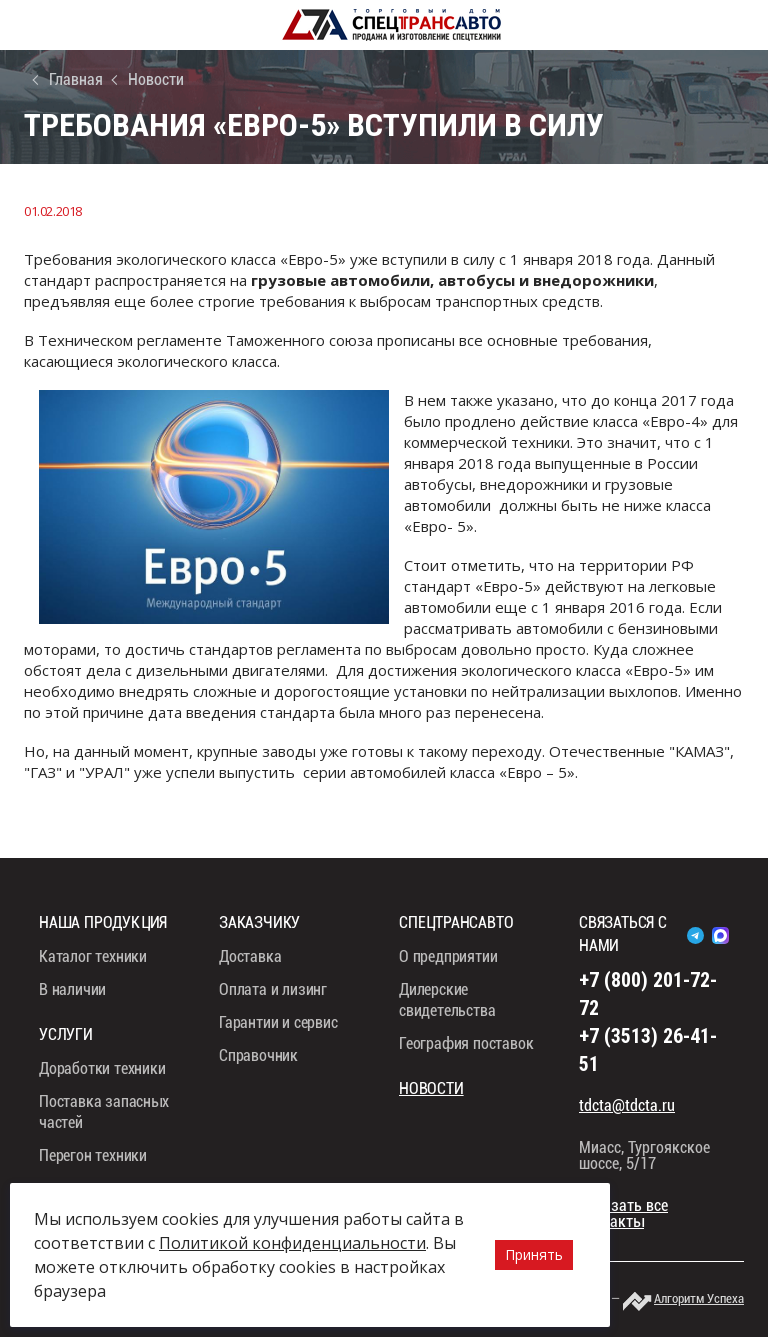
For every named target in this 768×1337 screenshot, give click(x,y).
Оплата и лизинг (273, 989)
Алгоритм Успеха (699, 1298)
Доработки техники (102, 1068)
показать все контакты (623, 1213)
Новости (156, 79)
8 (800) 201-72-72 (750, 25)
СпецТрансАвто (391, 25)
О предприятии (448, 956)
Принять (534, 1254)
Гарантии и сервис (278, 1022)
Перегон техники (93, 1155)
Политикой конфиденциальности (292, 1243)
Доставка (250, 956)
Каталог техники (93, 956)
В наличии (72, 989)
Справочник (258, 1055)
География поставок (466, 1043)
